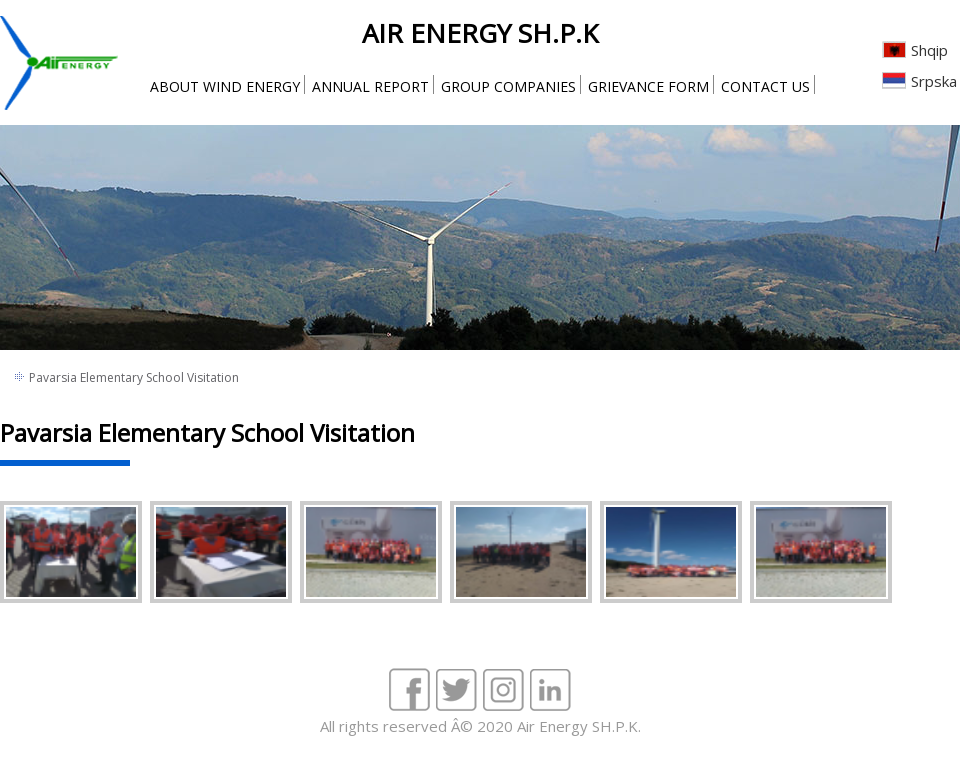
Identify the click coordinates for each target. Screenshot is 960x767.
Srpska (934, 81)
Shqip (929, 50)
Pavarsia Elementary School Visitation (134, 377)
